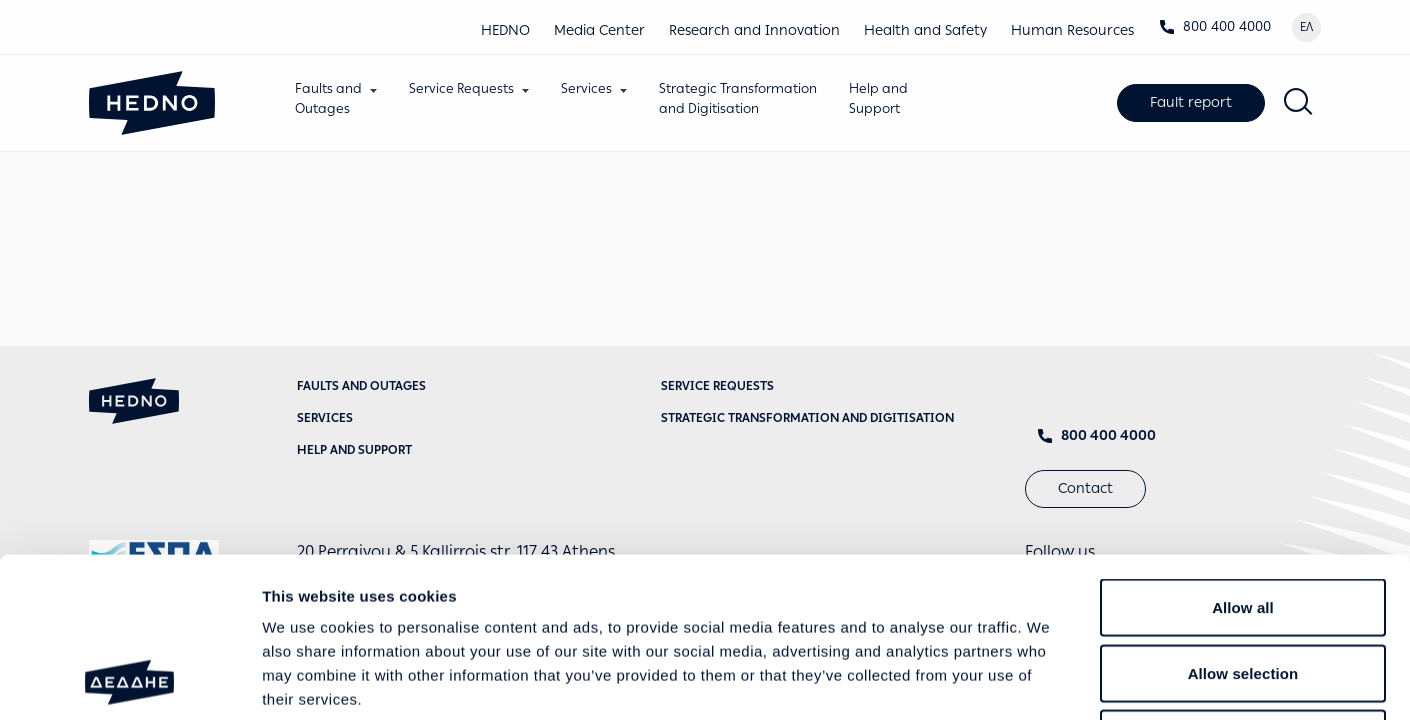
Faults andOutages (328, 98)
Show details (1049, 680)
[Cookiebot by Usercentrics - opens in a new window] (129, 681)
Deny (1242, 588)
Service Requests (461, 88)
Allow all (1243, 457)
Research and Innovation (754, 30)
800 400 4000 (1215, 26)
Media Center (599, 30)
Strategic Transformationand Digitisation (738, 98)
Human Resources (1072, 30)
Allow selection (1243, 523)
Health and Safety (925, 30)
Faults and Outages (361, 386)
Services (586, 88)
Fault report (1191, 102)
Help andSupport (878, 98)
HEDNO (505, 30)
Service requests (717, 386)
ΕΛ (1306, 27)
